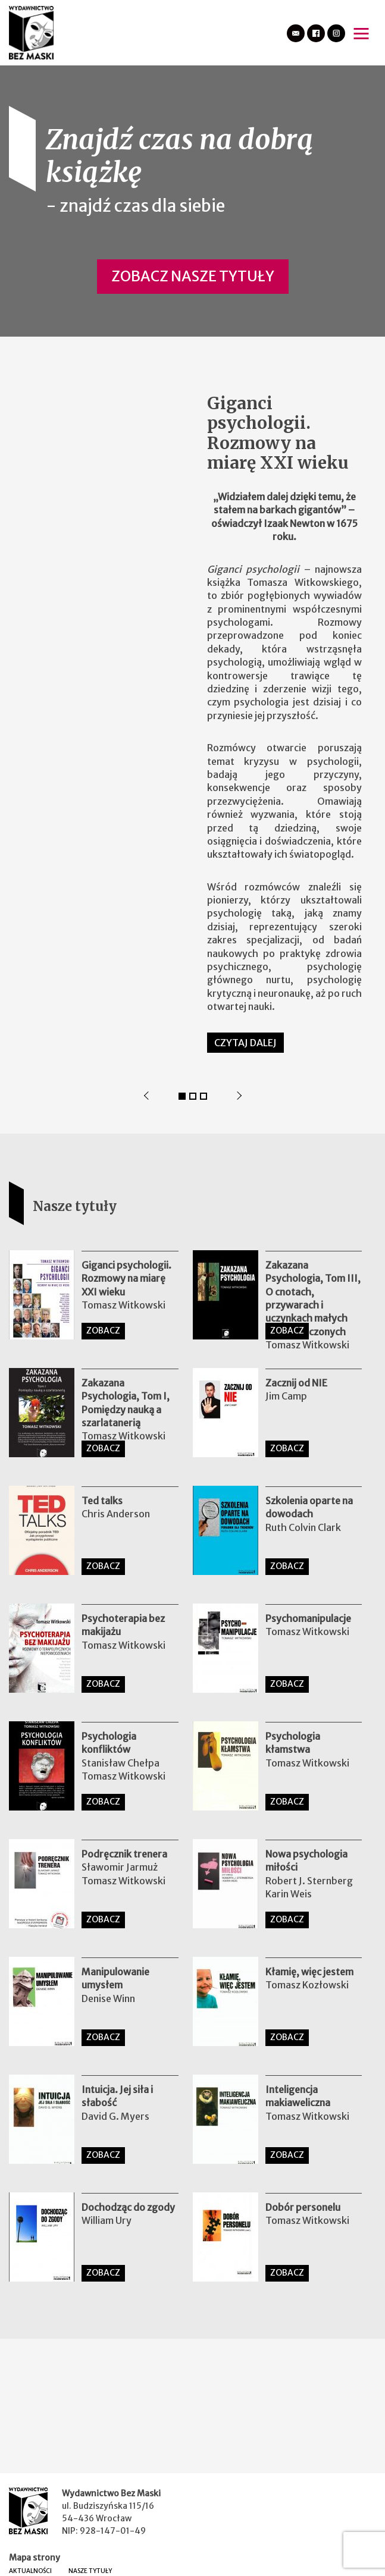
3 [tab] (203, 1096)
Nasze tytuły (90, 2571)
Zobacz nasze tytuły (192, 276)
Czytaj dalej (245, 1043)
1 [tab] (182, 1096)
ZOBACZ (103, 1330)
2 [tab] (192, 1096)
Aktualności (30, 2571)
